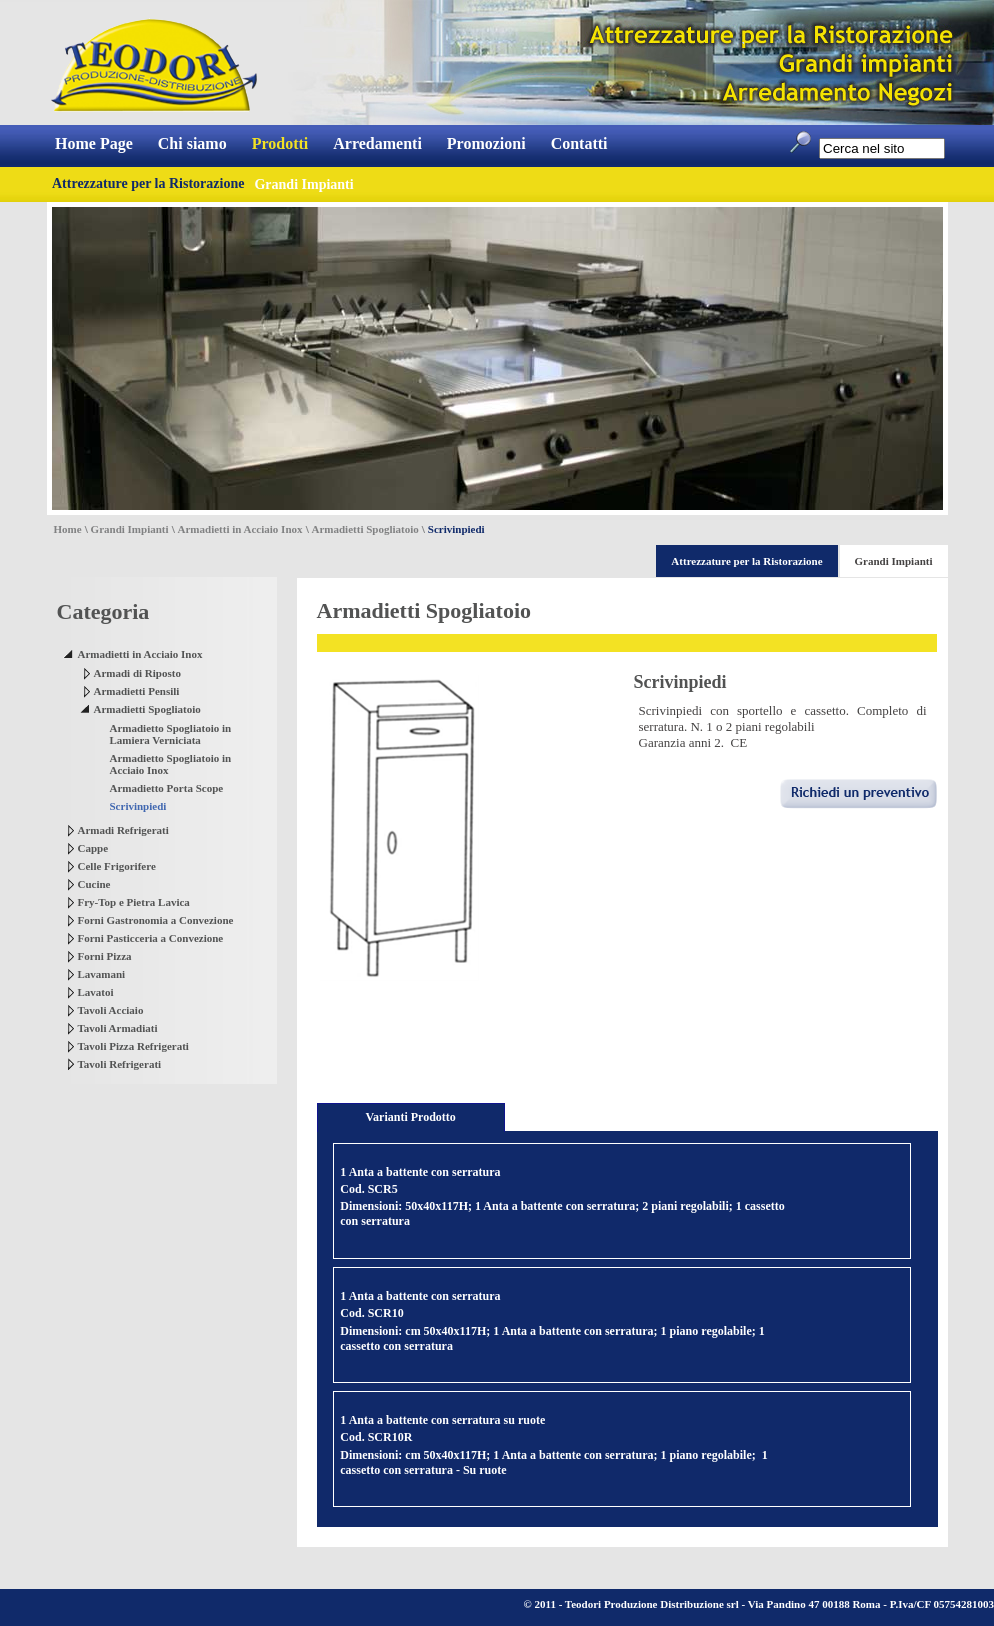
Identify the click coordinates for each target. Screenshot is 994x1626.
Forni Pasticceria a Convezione (151, 938)
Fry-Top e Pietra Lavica (134, 902)
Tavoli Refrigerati (120, 1064)
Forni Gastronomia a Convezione (156, 920)
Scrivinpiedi (138, 806)
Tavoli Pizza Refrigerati (133, 1046)
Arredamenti (377, 143)
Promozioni (486, 143)
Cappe (93, 848)
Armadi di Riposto (137, 673)
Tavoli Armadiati (118, 1028)
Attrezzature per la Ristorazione (148, 183)
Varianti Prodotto (411, 1117)
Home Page (94, 143)
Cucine (94, 884)
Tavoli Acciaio (111, 1010)
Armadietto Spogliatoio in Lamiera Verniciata (171, 734)
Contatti (579, 143)
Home (68, 529)
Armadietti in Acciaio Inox (240, 529)
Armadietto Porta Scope (167, 788)
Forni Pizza (105, 956)
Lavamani (102, 974)
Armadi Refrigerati (123, 830)
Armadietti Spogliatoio (365, 529)
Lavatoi (96, 992)
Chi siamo (192, 143)
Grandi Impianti (130, 529)
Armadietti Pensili (137, 691)
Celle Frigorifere (117, 866)
